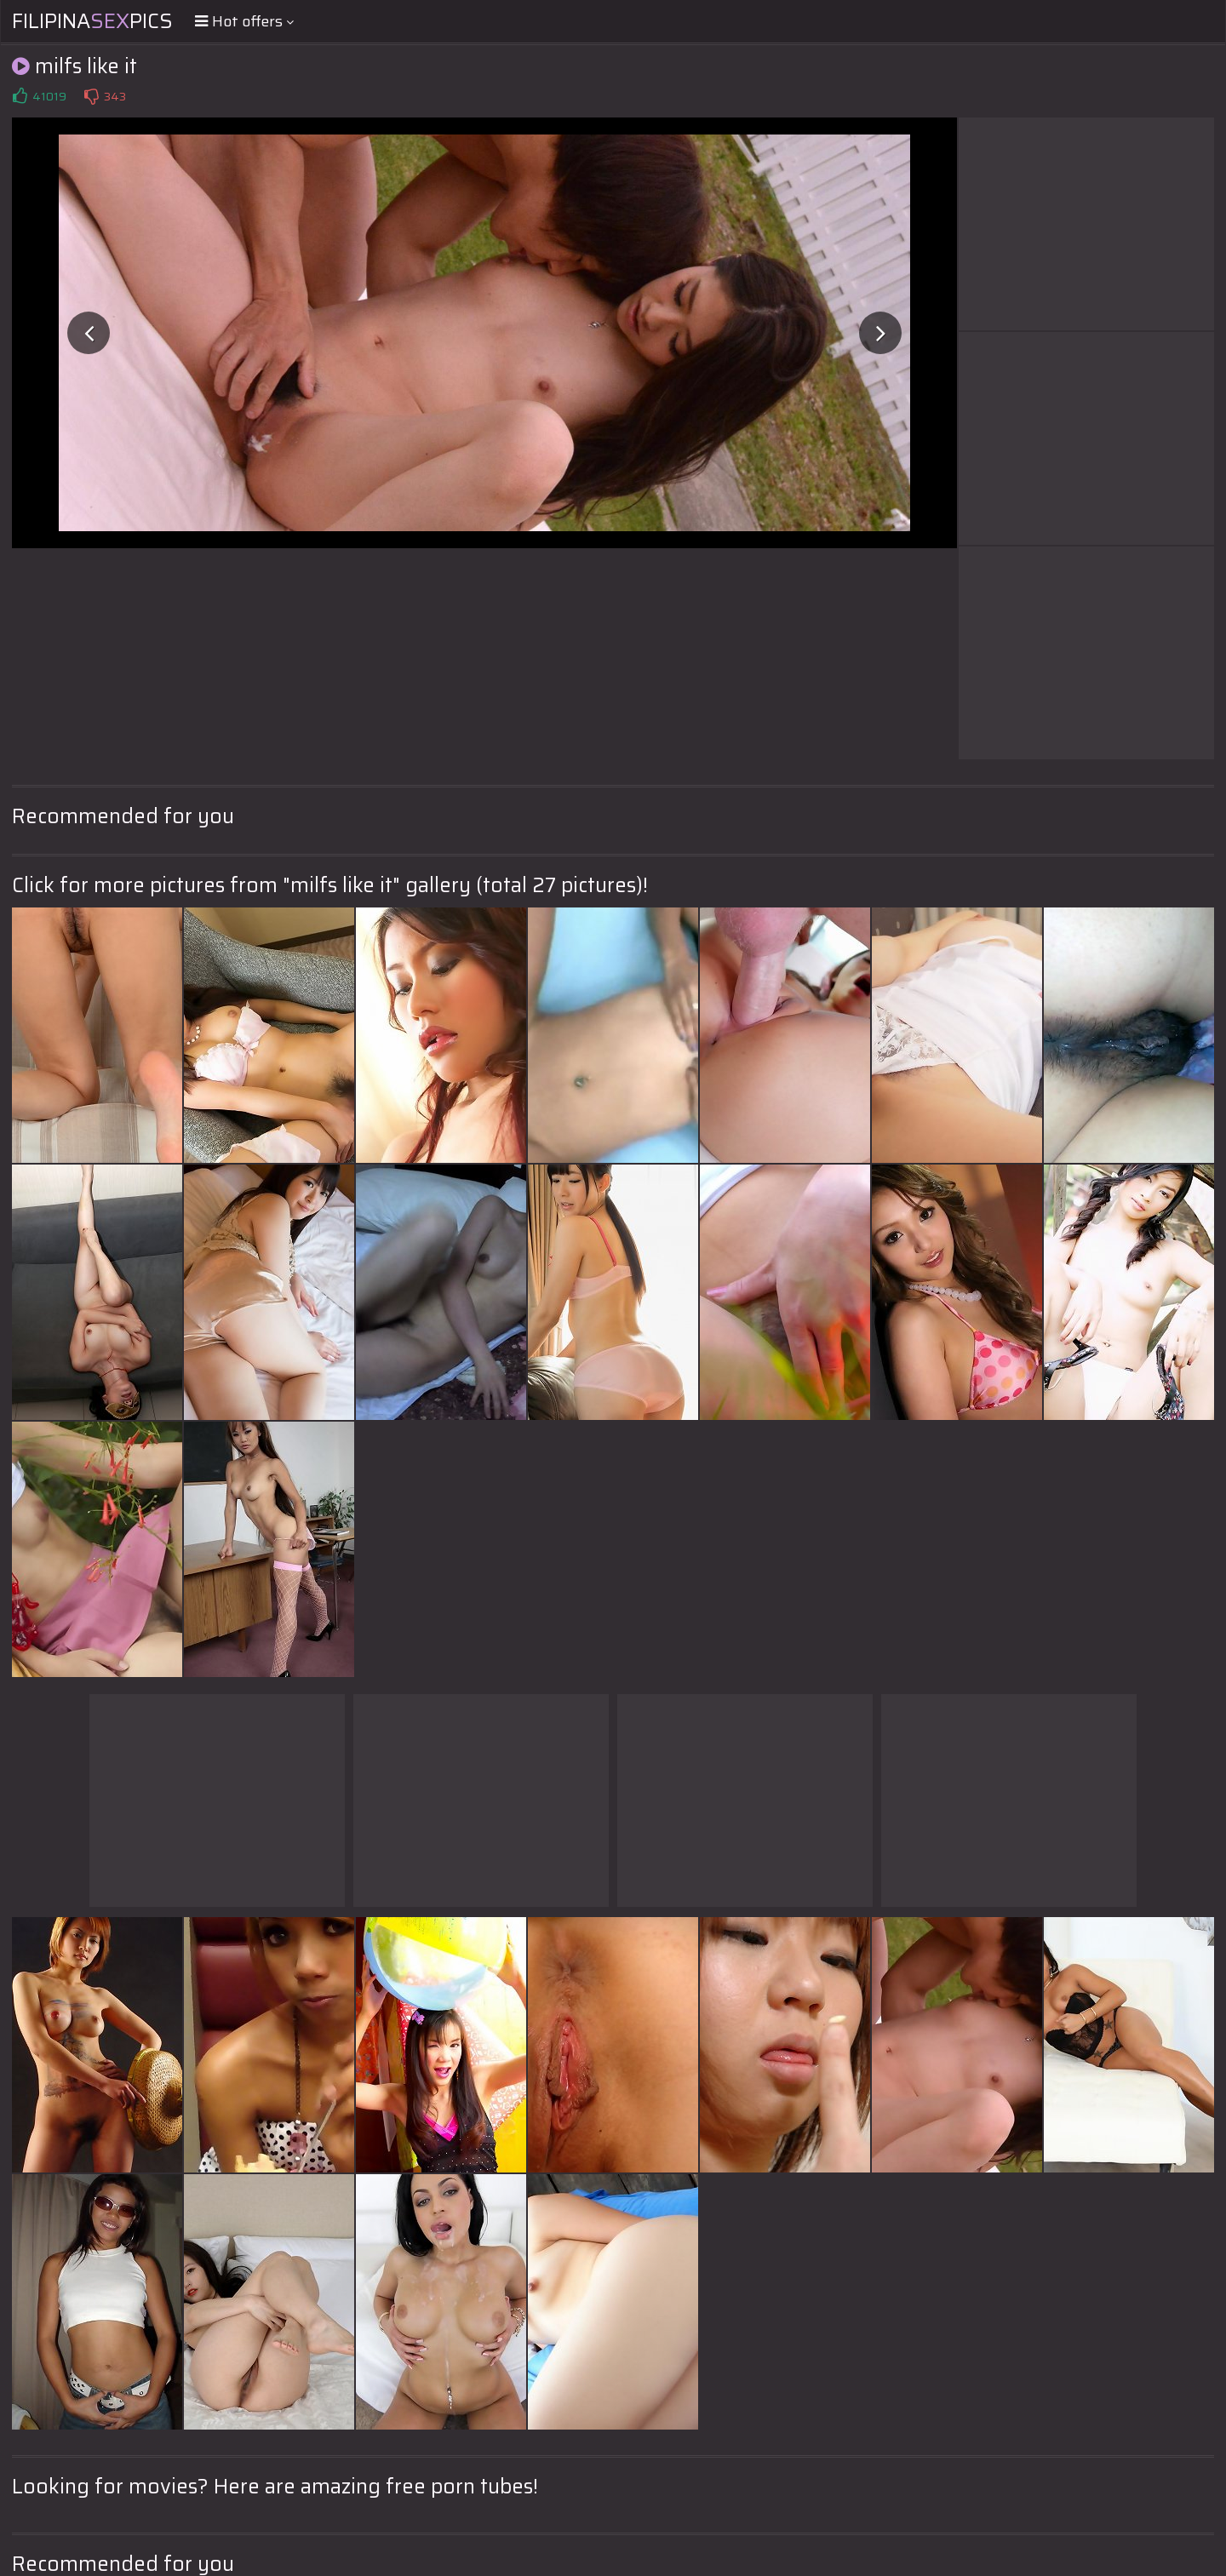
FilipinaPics (92, 21)
